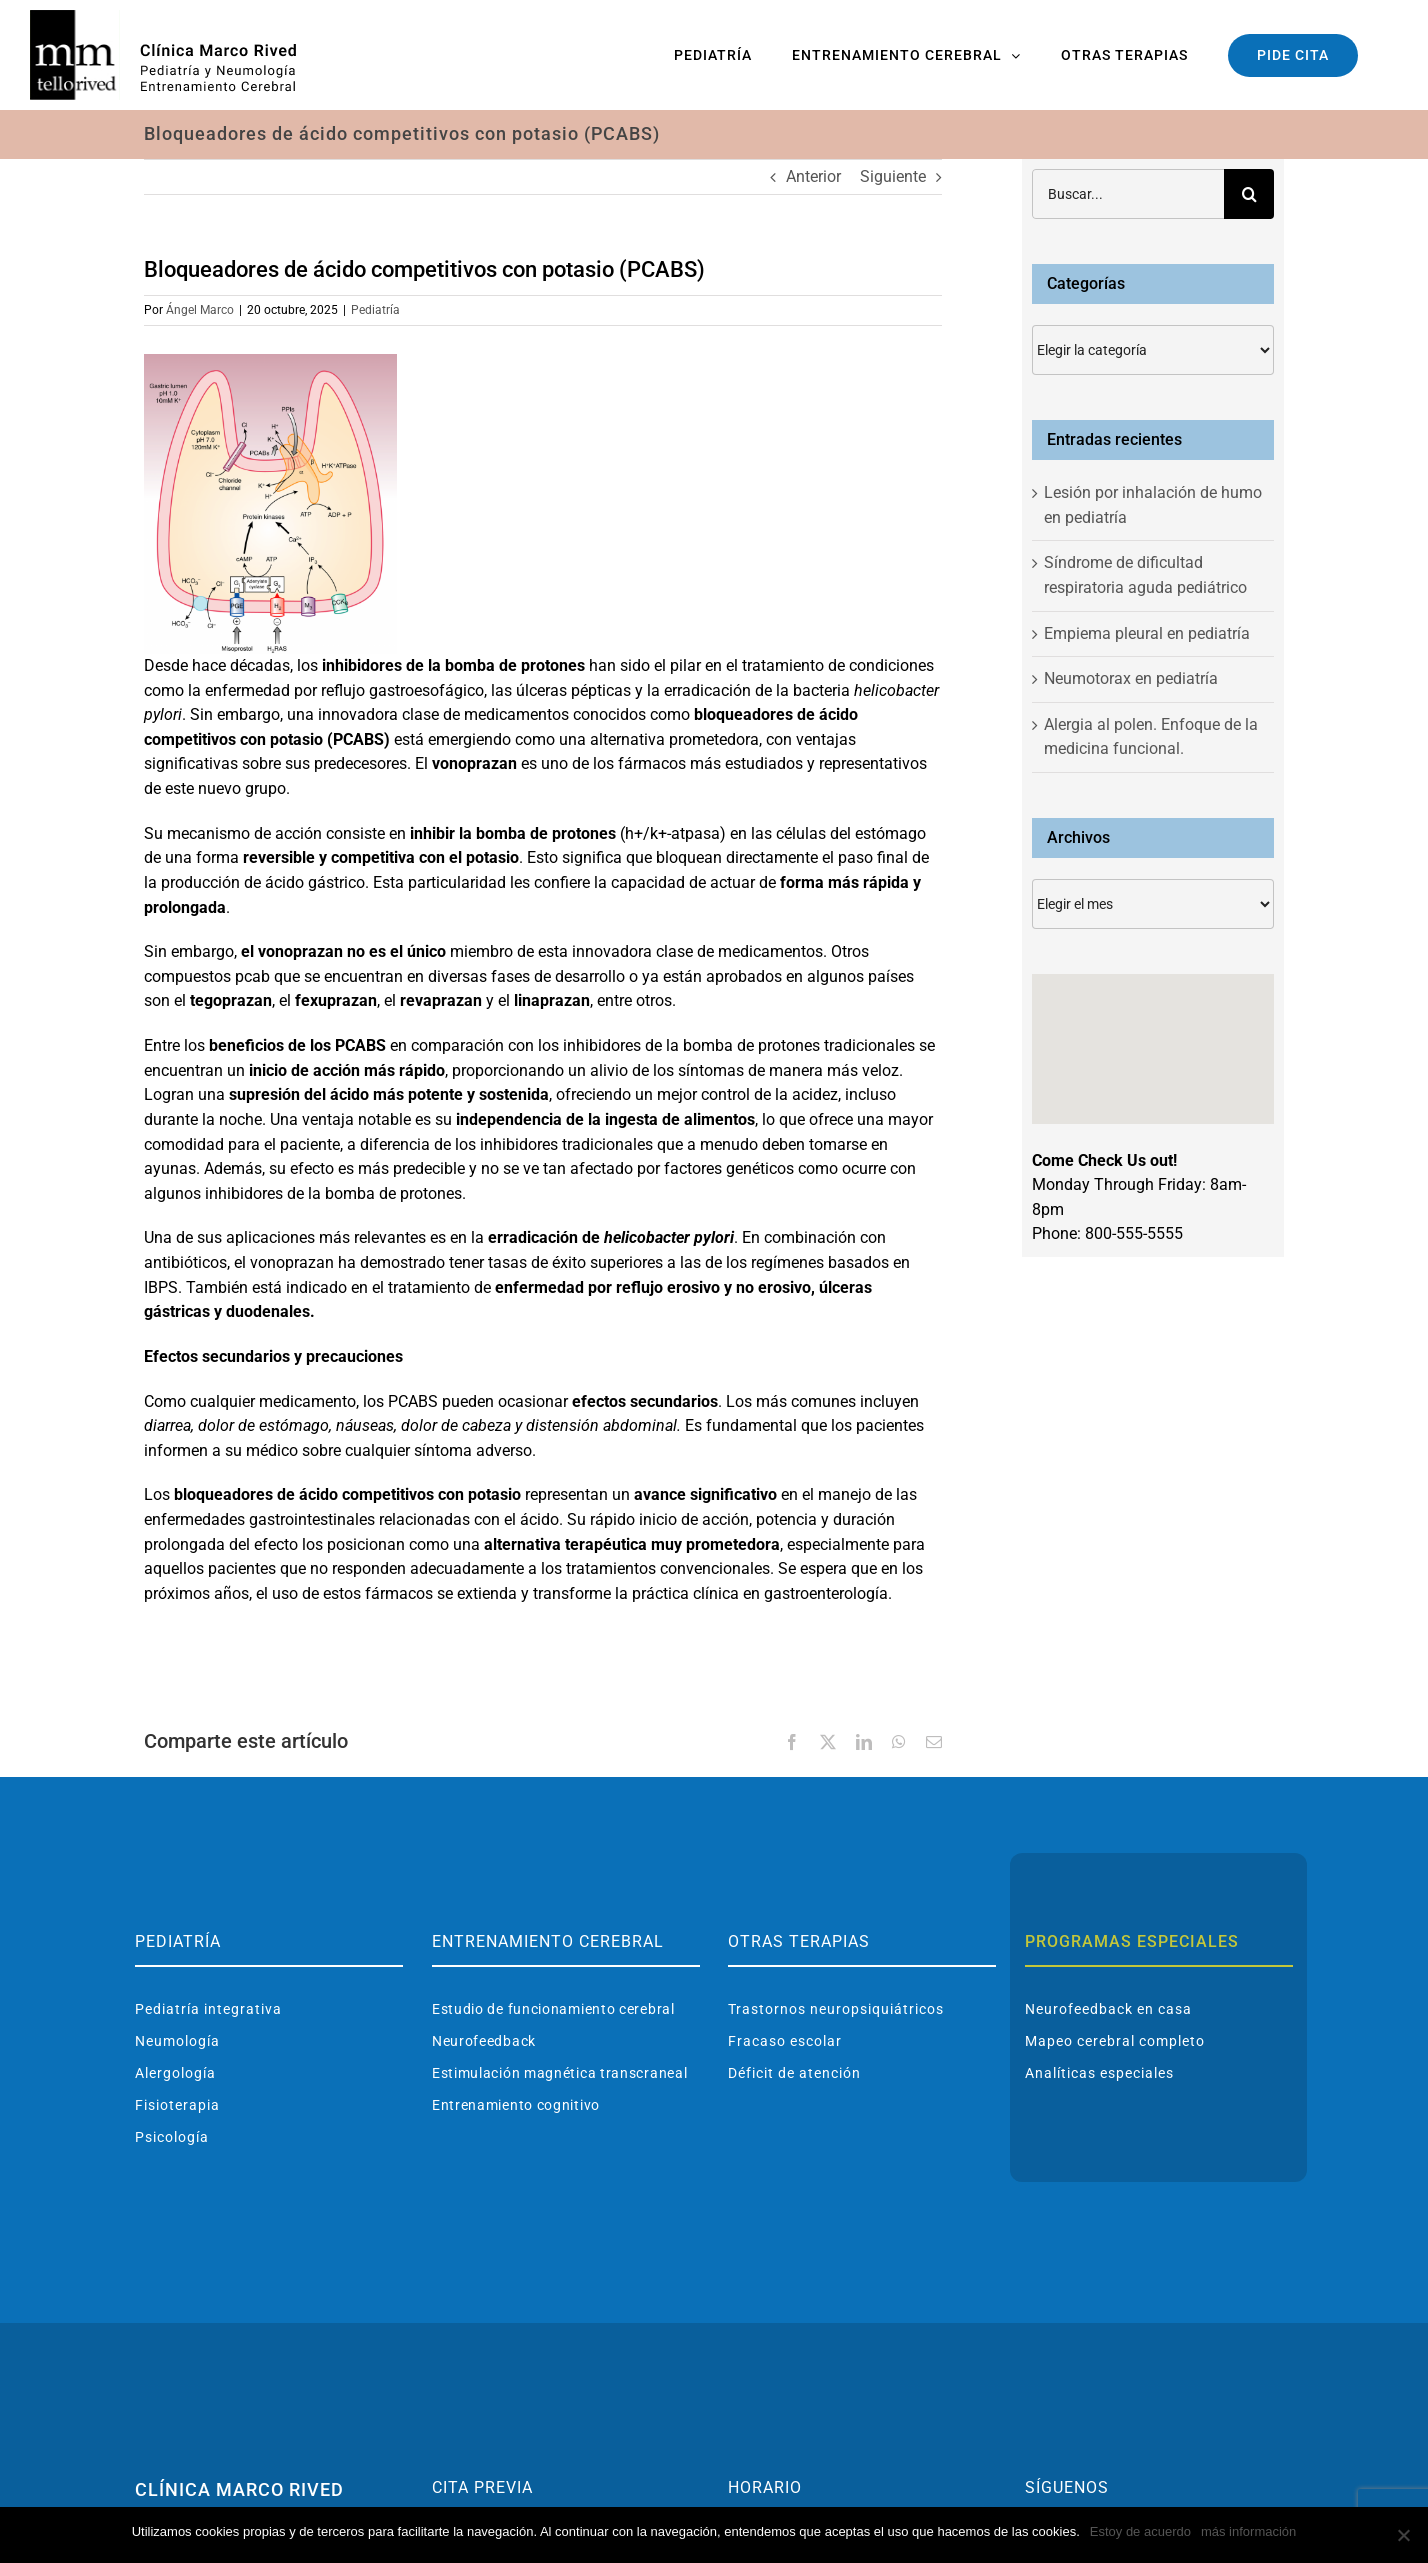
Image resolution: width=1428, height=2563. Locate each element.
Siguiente (893, 176)
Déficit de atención (794, 2073)
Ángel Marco (200, 310)
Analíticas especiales (1099, 2073)
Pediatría (375, 310)
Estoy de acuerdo (1140, 2531)
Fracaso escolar (785, 2041)
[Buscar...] (1128, 194)
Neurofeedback (484, 2041)
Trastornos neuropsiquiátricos (836, 2009)
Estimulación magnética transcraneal (560, 2073)
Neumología (177, 2041)
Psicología (172, 2137)
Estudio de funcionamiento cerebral (553, 2009)
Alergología (175, 2073)
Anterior (813, 176)
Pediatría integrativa (208, 2009)
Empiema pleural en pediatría (1147, 633)
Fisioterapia (177, 2105)
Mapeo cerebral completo (1115, 2041)
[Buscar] (1249, 194)
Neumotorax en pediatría (1131, 678)
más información (1248, 2531)
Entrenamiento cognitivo (516, 2105)
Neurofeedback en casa (1108, 2009)
